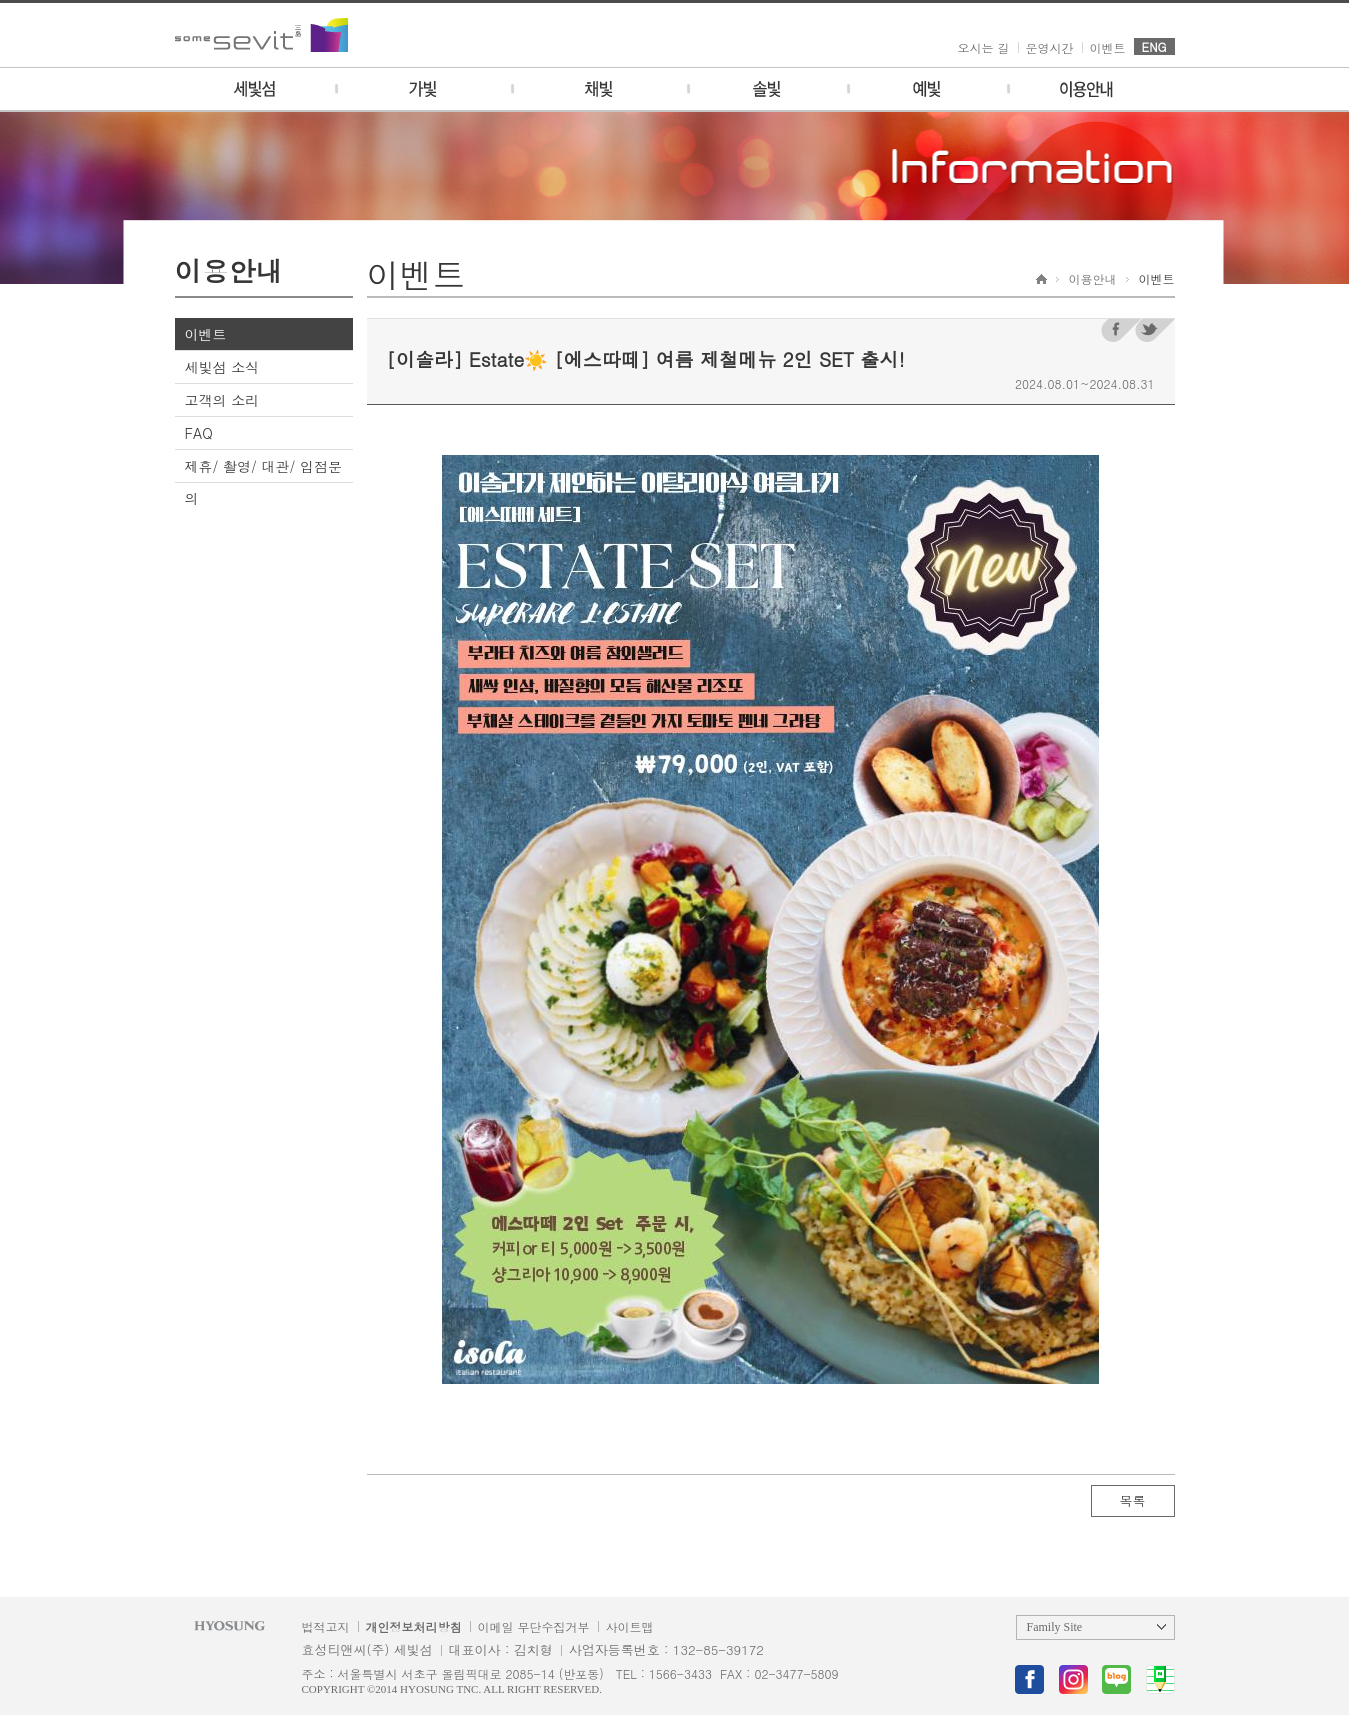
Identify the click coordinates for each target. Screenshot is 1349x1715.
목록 (1133, 1500)
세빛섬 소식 (222, 367)
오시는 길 (984, 47)
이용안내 (1093, 278)
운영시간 (1050, 47)
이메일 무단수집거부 (534, 1626)
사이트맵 (630, 1626)
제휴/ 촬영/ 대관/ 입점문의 (264, 482)
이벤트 (1108, 47)
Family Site (1055, 1627)
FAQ (199, 433)
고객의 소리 (222, 400)
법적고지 (326, 1626)
